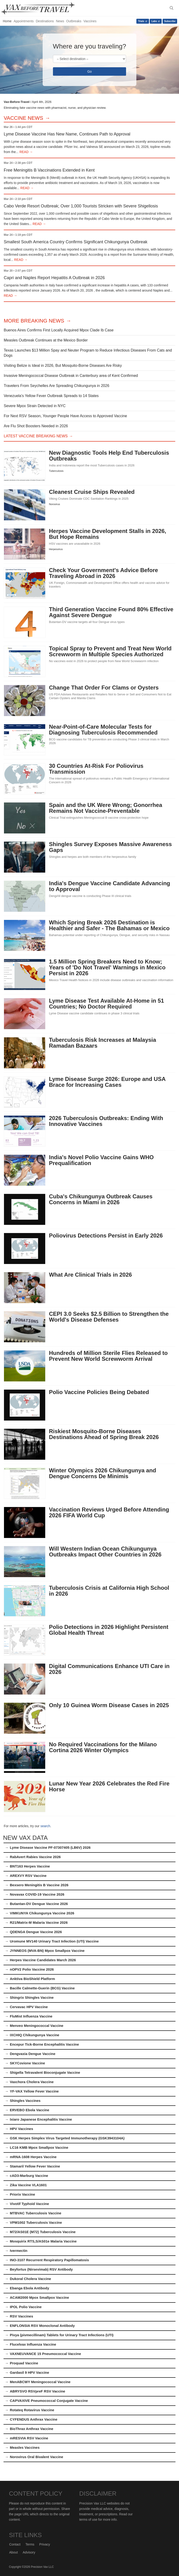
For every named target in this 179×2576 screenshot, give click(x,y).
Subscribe (169, 21)
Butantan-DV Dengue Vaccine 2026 (39, 1904)
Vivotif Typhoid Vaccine (29, 2204)
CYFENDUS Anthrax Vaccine (33, 2419)
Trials (141, 21)
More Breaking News (34, 321)
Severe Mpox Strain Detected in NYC (35, 406)
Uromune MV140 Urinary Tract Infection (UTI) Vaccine (54, 1941)
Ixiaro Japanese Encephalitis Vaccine (41, 2119)
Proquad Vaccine (24, 2363)
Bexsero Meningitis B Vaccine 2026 (39, 1885)
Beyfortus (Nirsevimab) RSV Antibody (41, 2269)
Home (7, 21)
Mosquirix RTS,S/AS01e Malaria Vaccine (43, 2241)
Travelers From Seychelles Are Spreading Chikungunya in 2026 (56, 386)
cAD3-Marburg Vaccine (29, 2176)
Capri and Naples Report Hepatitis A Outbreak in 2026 (54, 277)
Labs (154, 21)
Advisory (29, 2552)
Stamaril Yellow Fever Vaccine (35, 2166)
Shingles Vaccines (25, 2101)
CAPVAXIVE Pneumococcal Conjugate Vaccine (49, 2401)
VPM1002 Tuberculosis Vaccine (36, 2222)
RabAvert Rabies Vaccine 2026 (35, 1857)
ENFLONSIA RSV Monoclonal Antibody (42, 2326)
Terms (29, 2544)
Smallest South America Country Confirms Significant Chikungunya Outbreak (75, 242)
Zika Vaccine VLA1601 (28, 2185)
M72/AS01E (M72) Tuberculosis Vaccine (43, 2232)
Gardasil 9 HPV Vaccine (29, 2372)
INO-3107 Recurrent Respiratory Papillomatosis (49, 2260)
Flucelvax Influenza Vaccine (33, 2344)
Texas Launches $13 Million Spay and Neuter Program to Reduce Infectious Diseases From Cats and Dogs (88, 352)
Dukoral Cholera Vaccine (30, 2279)
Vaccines (90, 21)
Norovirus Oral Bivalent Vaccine (36, 2457)
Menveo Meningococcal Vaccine (36, 2026)
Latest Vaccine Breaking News (36, 436)
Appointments (24, 21)
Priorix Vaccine (22, 2194)
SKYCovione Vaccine (27, 2063)
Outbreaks (74, 21)
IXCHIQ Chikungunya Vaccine (34, 2035)
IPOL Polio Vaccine (26, 2307)
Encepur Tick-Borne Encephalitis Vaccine (44, 2044)
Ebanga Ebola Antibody (29, 2288)
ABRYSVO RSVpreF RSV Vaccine (37, 2391)
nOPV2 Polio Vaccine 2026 (32, 1969)
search (45, 1826)
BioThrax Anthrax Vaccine (31, 2429)
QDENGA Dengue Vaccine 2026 (36, 1932)
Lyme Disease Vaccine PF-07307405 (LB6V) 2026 (50, 1847)
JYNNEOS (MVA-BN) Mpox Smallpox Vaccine (47, 1951)
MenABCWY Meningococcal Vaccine (40, 2382)
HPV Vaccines (21, 2129)
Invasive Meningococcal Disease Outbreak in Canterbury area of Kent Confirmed (71, 376)
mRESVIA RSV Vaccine (29, 2438)
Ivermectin (18, 2251)
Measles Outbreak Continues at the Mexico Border (46, 340)
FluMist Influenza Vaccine (31, 2016)
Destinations (45, 21)
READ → (26, 152)
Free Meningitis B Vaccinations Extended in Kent (49, 170)
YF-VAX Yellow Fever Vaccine (34, 2091)
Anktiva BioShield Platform (32, 1979)
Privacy (44, 2544)
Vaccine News (23, 118)
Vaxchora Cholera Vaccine (32, 2082)
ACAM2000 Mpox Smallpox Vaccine (39, 2297)
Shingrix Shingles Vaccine (32, 1997)
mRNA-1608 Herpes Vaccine (33, 2157)
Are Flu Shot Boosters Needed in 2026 (36, 426)
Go (89, 71)
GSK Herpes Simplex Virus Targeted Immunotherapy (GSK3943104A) (67, 2138)
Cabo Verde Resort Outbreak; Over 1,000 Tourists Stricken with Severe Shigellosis (81, 206)
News (60, 21)
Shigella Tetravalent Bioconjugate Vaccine (45, 2072)
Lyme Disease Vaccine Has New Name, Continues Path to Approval (67, 134)
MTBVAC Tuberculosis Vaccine (35, 2213)
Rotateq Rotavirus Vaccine (32, 2410)
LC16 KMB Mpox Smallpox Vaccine (39, 2147)
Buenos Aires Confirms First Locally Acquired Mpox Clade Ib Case (59, 330)
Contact (14, 2544)
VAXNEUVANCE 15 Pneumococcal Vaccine (45, 2354)
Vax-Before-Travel (43, 8)
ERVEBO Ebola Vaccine (29, 2110)
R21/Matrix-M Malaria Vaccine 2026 (39, 1922)
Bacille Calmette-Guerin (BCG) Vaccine (42, 1988)
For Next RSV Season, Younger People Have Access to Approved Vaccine (65, 416)
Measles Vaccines (25, 2447)
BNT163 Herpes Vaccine (30, 1866)
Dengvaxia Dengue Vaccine (32, 2054)
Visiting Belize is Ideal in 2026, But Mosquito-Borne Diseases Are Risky (63, 365)
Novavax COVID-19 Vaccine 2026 (37, 1894)
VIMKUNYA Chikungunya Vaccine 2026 (42, 1913)
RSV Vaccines (21, 2316)
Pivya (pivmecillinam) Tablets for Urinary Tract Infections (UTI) (61, 2335)
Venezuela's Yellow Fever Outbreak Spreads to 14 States (51, 396)
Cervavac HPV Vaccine (29, 2007)
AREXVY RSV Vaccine (28, 1876)
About (13, 2552)
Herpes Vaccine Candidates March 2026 (43, 1960)
